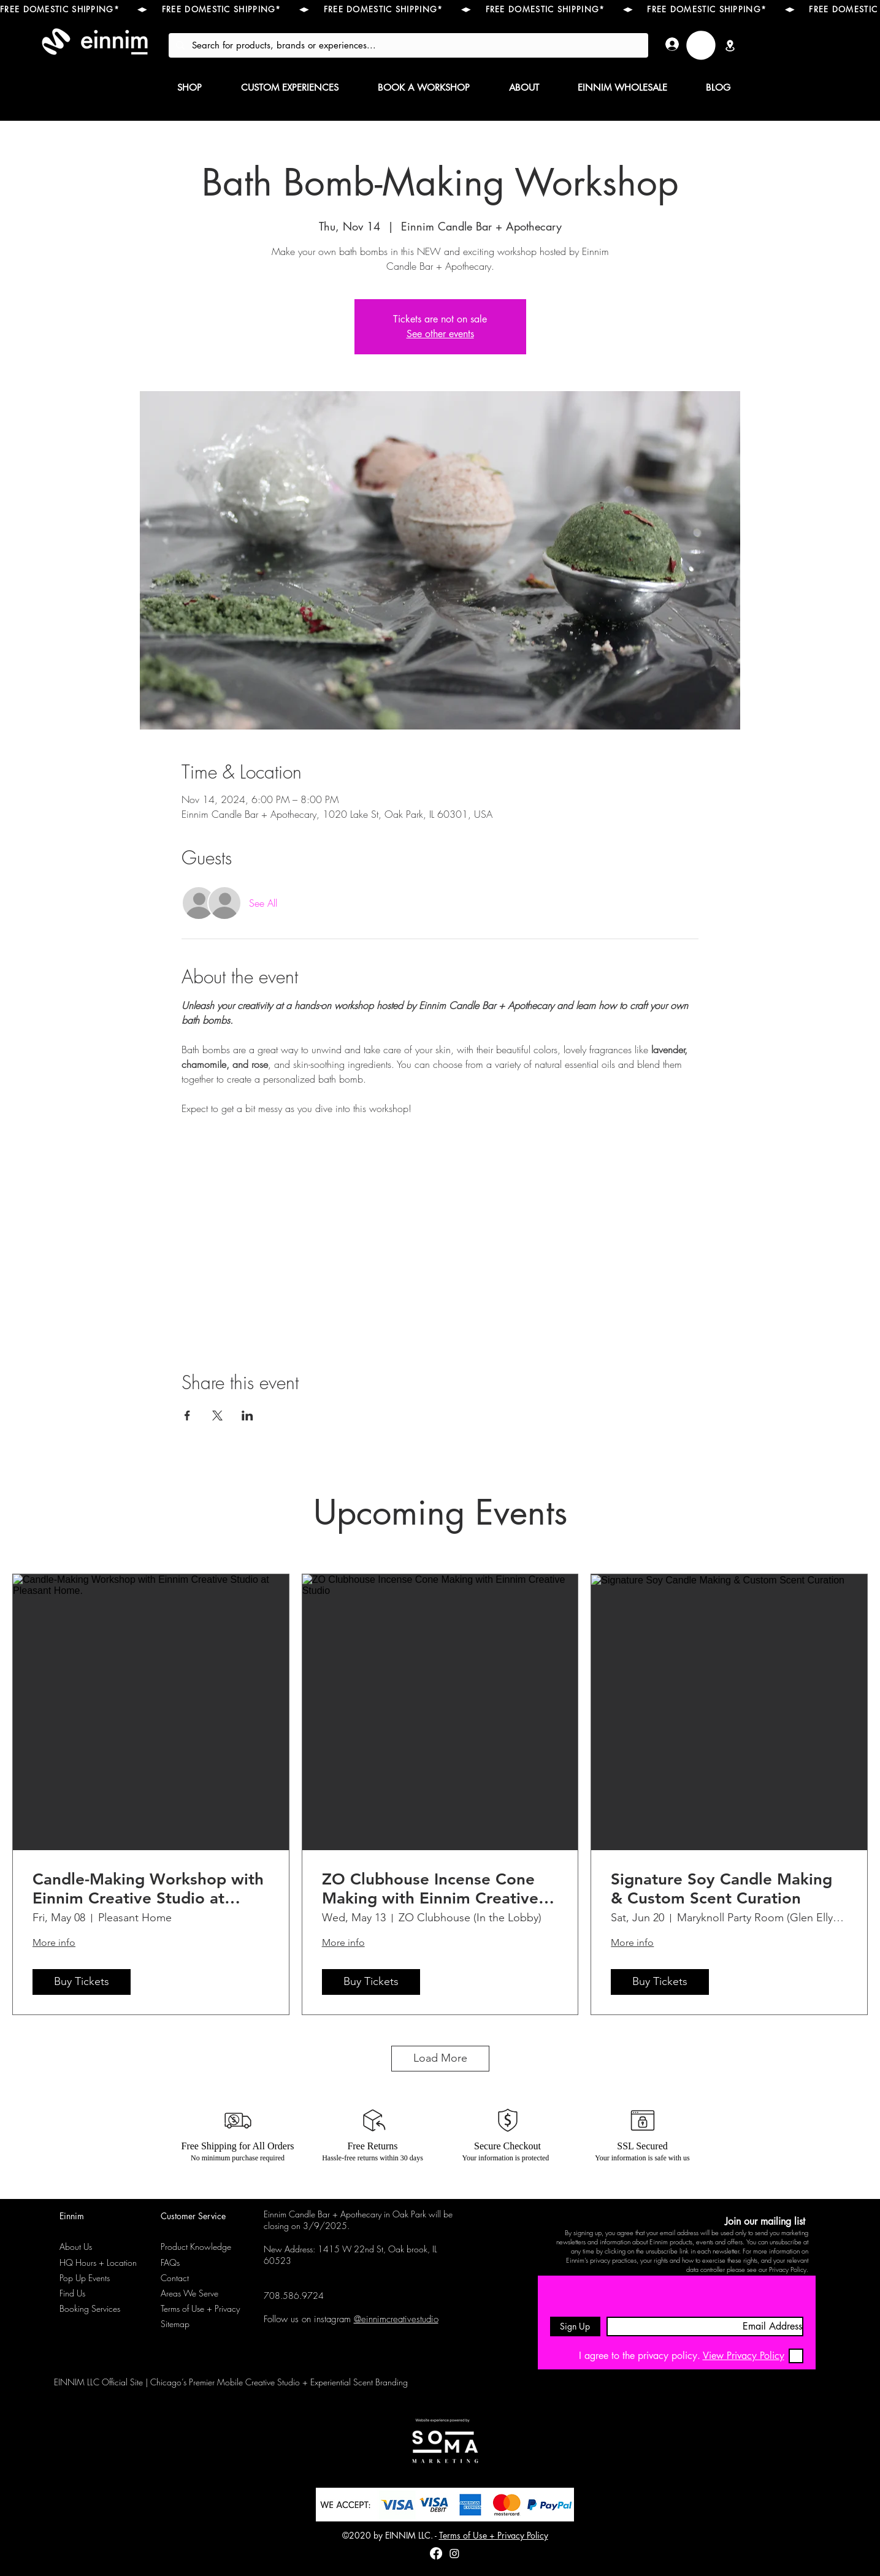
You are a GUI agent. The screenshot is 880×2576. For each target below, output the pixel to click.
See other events (440, 333)
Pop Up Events (84, 2278)
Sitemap (175, 2324)
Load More (440, 2058)
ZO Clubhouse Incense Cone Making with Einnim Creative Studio (430, 1889)
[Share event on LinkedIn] (247, 1415)
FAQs (170, 2262)
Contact (175, 2278)
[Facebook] (436, 2553)
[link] (701, 45)
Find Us (72, 2293)
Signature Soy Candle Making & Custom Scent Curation (721, 1889)
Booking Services (89, 2308)
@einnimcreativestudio (396, 2319)
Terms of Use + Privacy (200, 2308)
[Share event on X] (217, 1415)
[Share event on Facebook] (187, 1415)
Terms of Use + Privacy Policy (493, 2535)
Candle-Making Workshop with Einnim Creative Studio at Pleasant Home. (148, 1889)
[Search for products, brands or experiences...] (407, 45)
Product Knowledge (196, 2246)
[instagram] (454, 2553)
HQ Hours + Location (98, 2262)
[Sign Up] (575, 2326)
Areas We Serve (189, 2293)
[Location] (730, 45)
